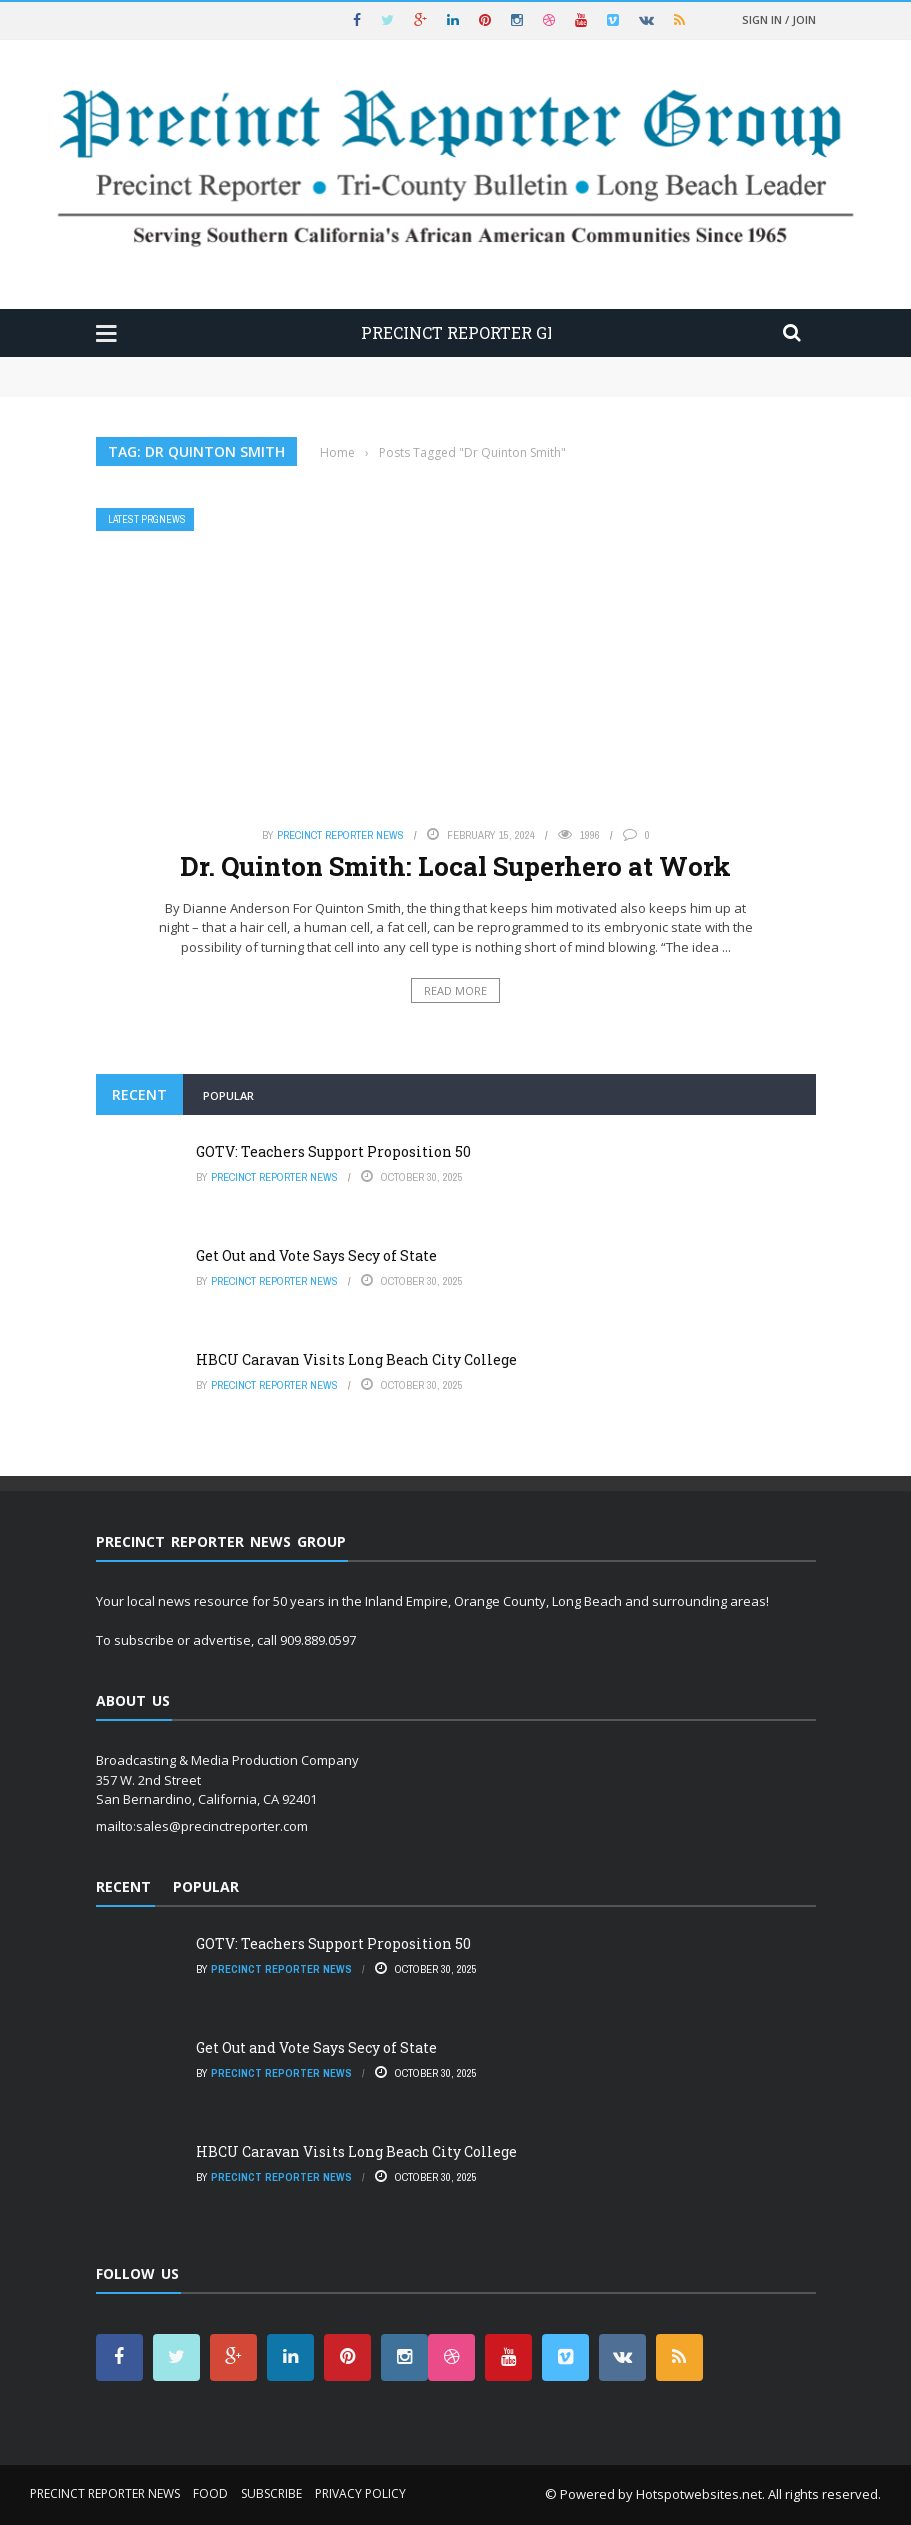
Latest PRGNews (147, 519)
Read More (455, 990)
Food (210, 2493)
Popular (228, 1095)
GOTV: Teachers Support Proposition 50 (333, 1151)
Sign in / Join (779, 19)
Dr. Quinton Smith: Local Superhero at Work (455, 866)
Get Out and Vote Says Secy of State (316, 1255)
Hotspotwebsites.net (699, 2494)
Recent (139, 1094)
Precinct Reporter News (340, 835)
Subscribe (271, 2493)
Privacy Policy (360, 2493)
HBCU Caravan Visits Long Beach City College (356, 1359)
